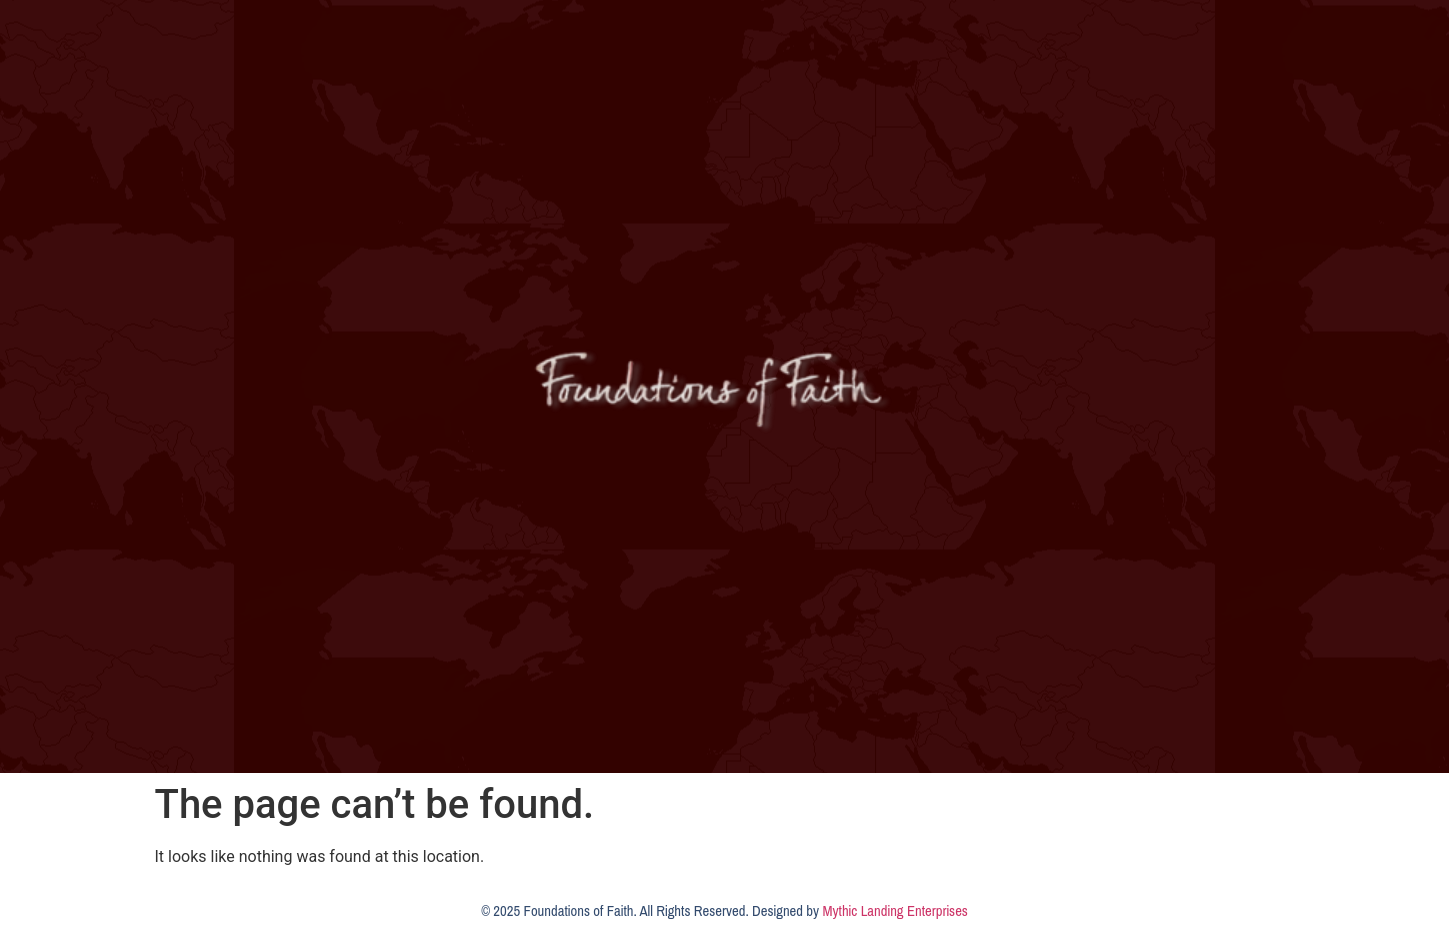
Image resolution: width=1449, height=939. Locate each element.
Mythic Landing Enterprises (894, 911)
